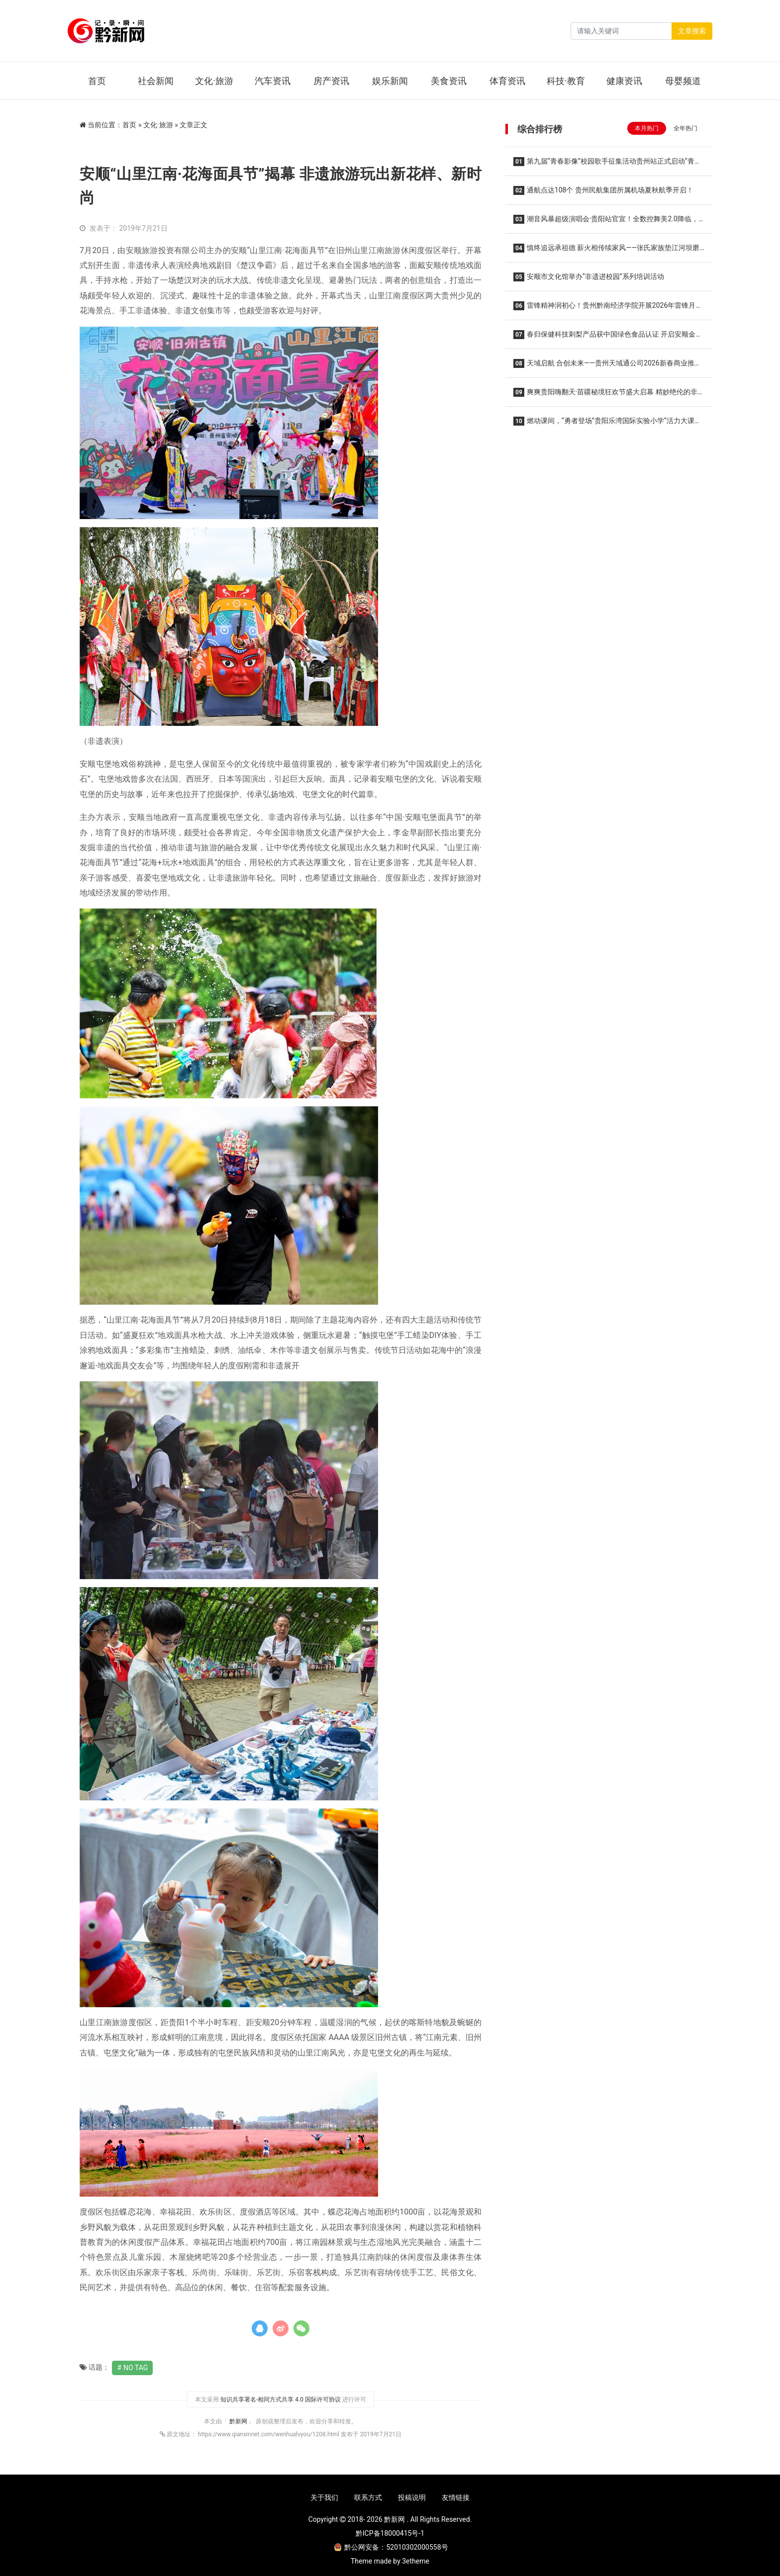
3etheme (415, 2561)
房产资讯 (331, 81)
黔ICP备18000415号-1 (390, 2533)
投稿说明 (412, 2497)
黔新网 (239, 2421)
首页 (97, 81)
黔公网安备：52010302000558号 (391, 2547)
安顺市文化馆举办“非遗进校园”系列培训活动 (588, 276)
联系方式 (368, 2497)
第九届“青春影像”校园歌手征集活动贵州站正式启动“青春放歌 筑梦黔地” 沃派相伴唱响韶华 (607, 164)
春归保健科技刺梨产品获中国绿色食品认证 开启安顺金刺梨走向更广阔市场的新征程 (607, 337)
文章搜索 (692, 31)
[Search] (621, 31)
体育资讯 (507, 81)
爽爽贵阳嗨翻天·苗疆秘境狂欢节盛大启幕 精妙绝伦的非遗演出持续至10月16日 (608, 395)
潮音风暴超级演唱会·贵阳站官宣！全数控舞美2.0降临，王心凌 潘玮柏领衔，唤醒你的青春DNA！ (605, 222)
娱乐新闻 (390, 81)
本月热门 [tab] (647, 128)
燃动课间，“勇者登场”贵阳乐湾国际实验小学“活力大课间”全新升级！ (603, 424)
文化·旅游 (214, 81)
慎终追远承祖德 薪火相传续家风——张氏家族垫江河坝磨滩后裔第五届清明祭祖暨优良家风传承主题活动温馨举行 (606, 251)
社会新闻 (156, 81)
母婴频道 (683, 81)
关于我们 (324, 2497)
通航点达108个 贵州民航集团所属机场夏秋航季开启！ (603, 190)
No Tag (135, 2368)
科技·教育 (566, 81)
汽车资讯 (273, 81)
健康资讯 (624, 81)
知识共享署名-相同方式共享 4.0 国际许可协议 (280, 2399)
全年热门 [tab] (685, 128)
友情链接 (456, 2497)
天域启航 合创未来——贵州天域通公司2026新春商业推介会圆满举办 (607, 366)
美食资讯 (449, 81)
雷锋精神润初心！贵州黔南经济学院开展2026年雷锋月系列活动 (607, 308)
